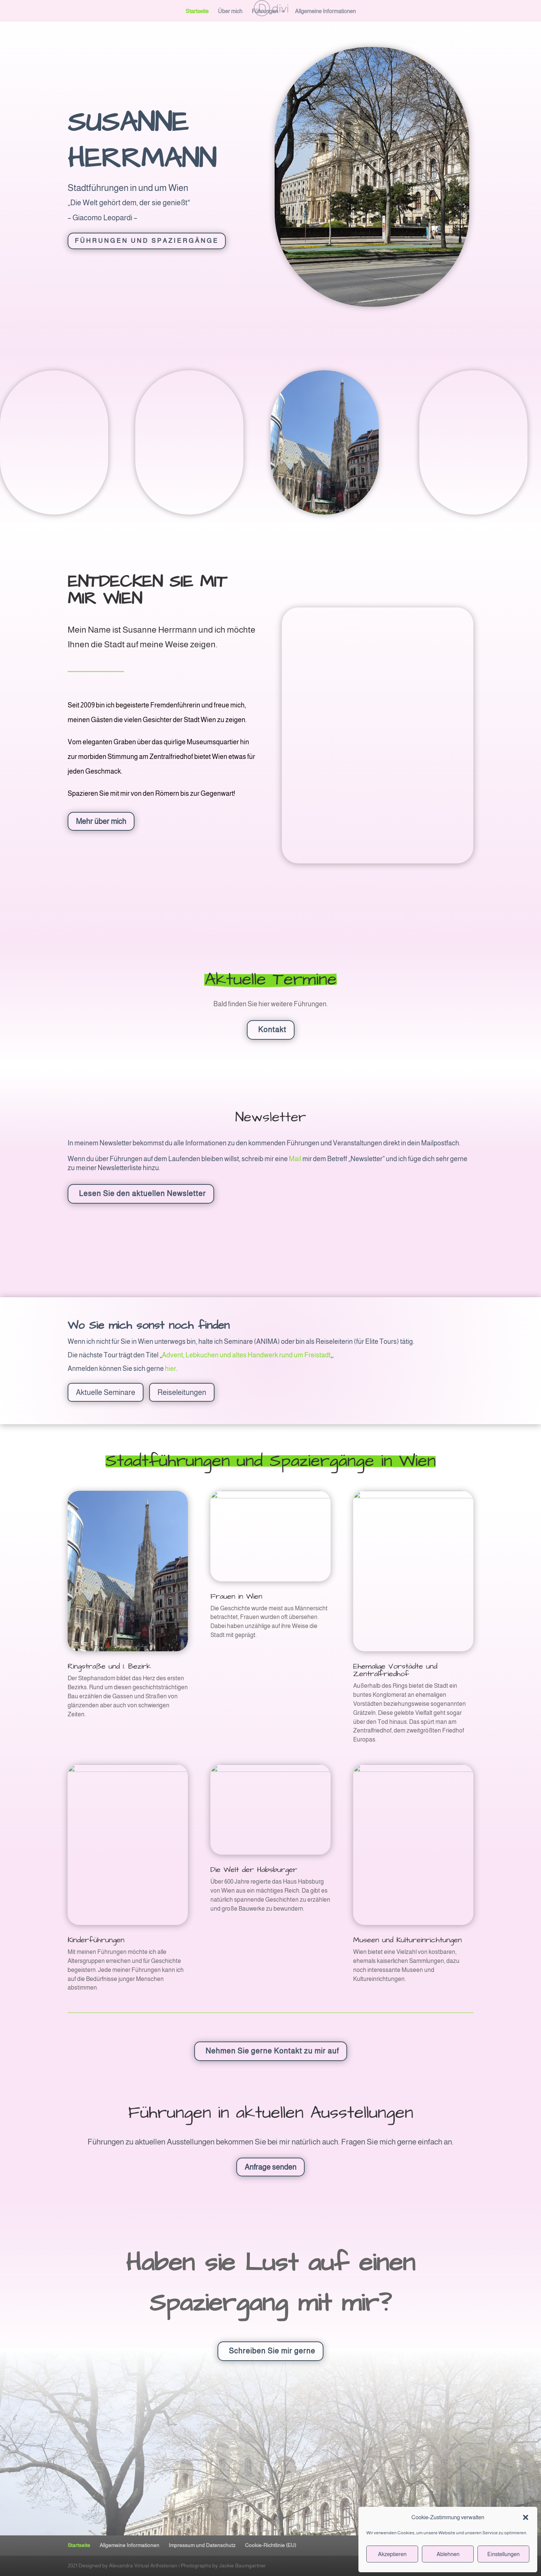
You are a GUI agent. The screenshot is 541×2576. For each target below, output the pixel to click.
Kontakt (272, 1029)
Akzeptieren (392, 2554)
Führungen (265, 11)
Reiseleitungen (181, 1392)
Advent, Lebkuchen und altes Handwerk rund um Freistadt (246, 1355)
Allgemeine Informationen (325, 11)
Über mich (230, 11)
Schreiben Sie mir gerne (272, 2351)
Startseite (197, 11)
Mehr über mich (101, 821)
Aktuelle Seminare (105, 1392)
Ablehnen (448, 2554)
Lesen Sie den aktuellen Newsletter (142, 1193)
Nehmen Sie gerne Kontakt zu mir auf (272, 2051)
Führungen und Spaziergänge (147, 240)
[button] (525, 2517)
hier (170, 1368)
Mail (295, 1159)
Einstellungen (503, 2554)
